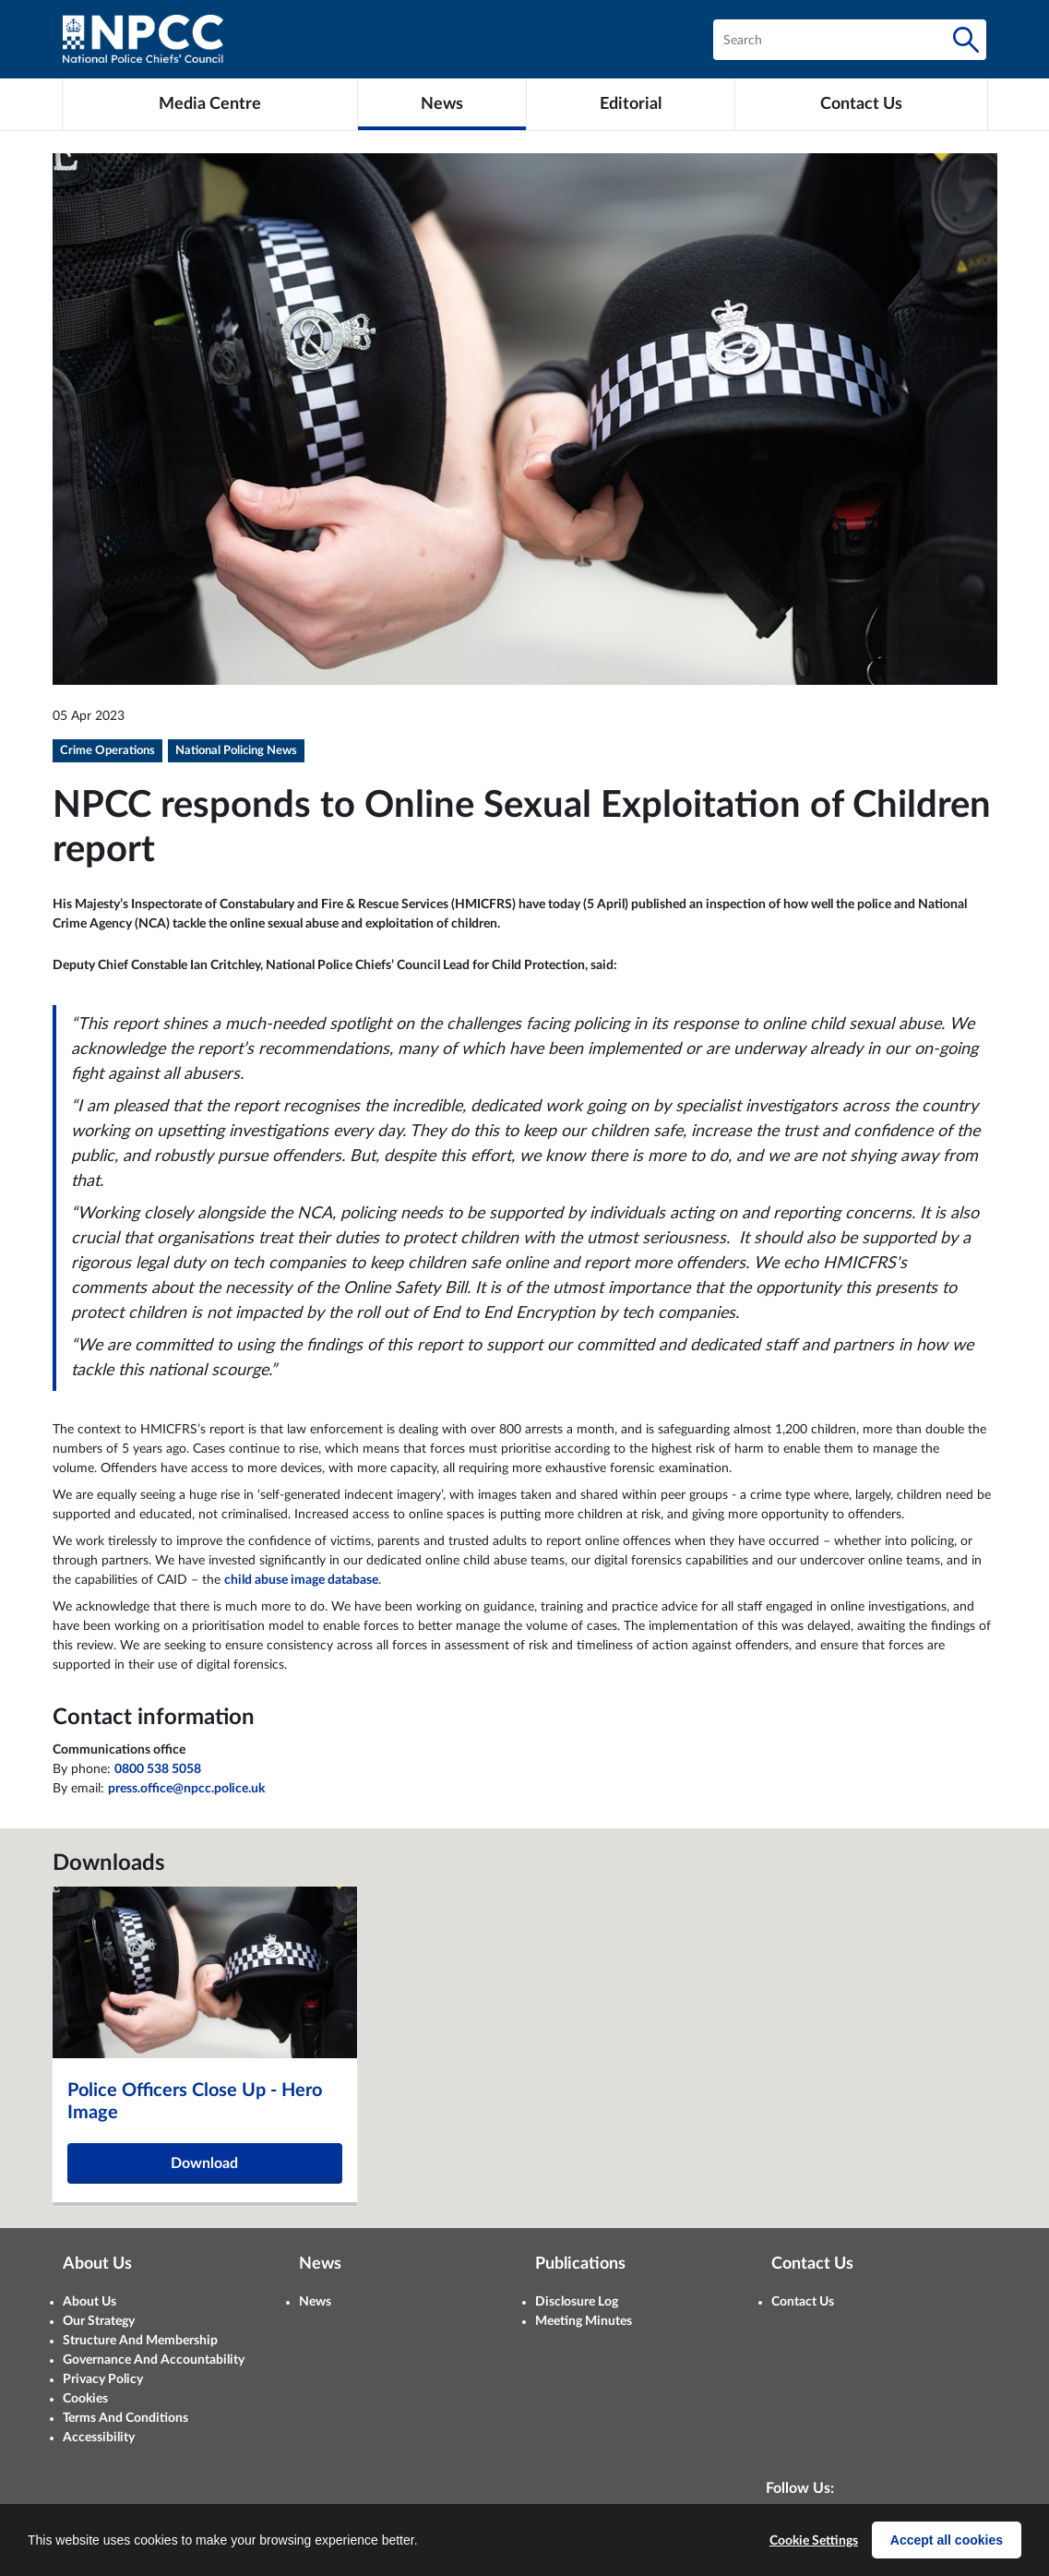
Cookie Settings (813, 2540)
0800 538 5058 (157, 1769)
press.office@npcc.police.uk (186, 1788)
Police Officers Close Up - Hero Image (194, 2101)
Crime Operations (107, 751)
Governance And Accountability (153, 2360)
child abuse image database (301, 1580)
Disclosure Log (576, 2301)
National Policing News (236, 751)
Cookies (85, 2398)
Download (204, 2163)
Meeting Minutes (583, 2321)
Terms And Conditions (125, 2418)
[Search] (966, 39)
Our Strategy (99, 2321)
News (315, 2301)
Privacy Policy (103, 2379)
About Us (89, 2301)
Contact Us (802, 2301)
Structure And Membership (140, 2340)
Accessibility (99, 2437)
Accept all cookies (946, 2540)
